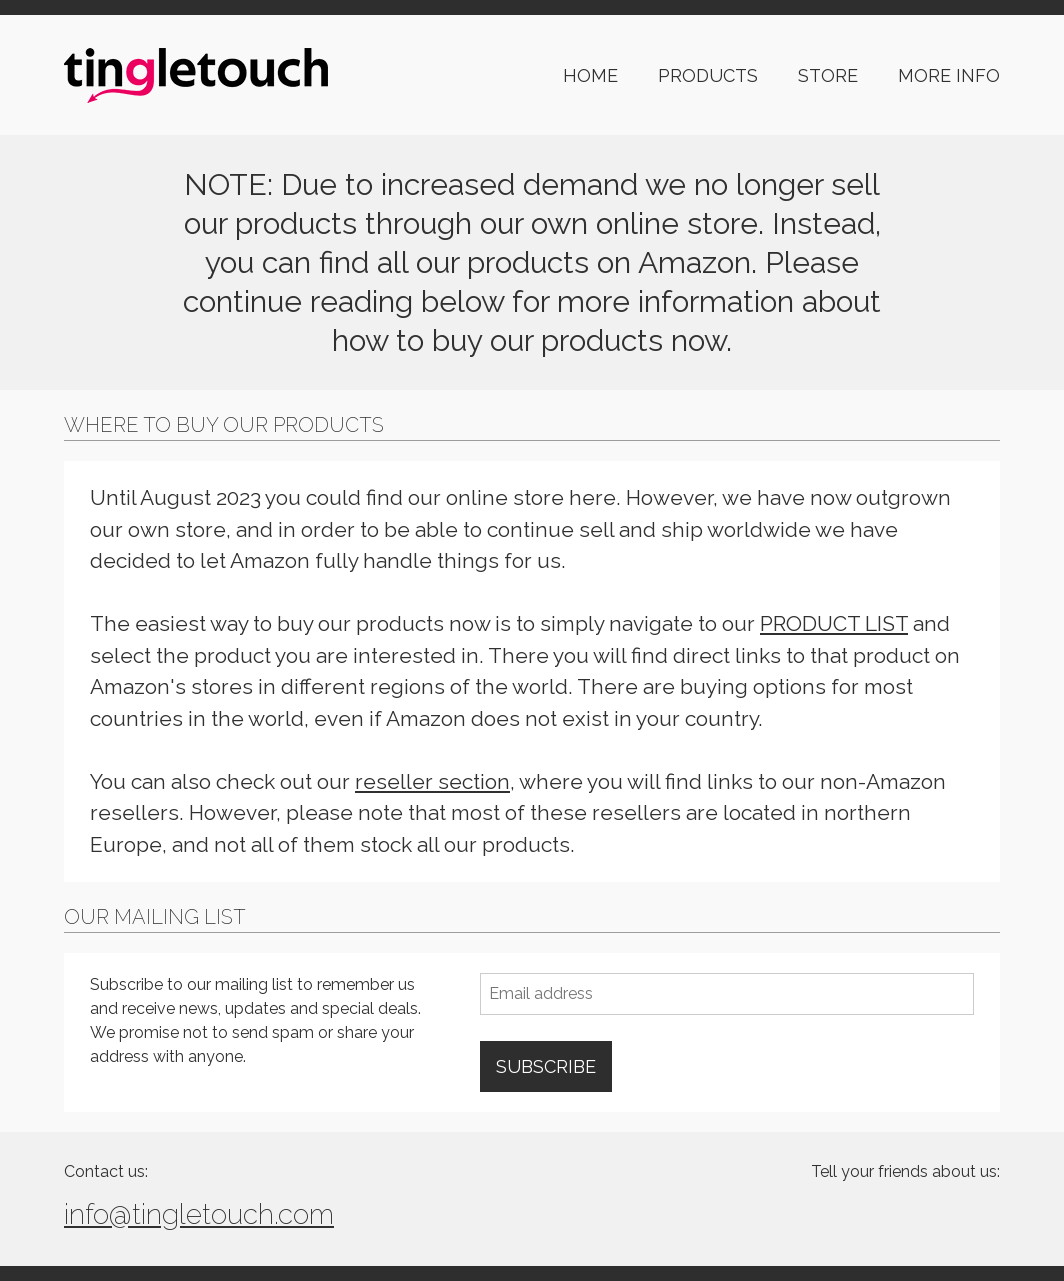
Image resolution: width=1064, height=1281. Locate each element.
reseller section (432, 781)
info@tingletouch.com (199, 1214)
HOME (590, 75)
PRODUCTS (708, 75)
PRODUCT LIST (834, 623)
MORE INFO (949, 75)
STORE (828, 75)
